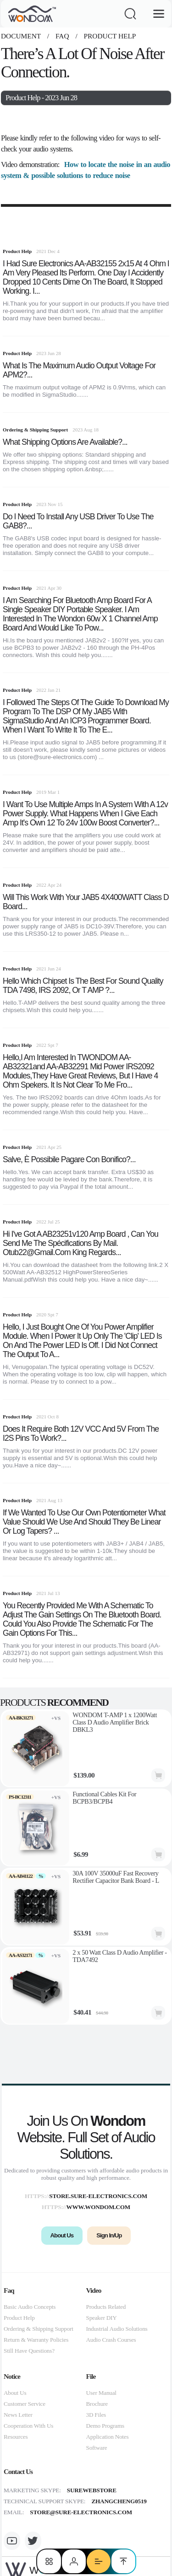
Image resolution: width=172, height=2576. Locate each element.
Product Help (109, 36)
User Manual (101, 2392)
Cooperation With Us (28, 2425)
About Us (15, 2392)
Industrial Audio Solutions (117, 2328)
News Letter (18, 2414)
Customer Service (24, 2403)
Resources (16, 2436)
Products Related (106, 2306)
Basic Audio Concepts (29, 2306)
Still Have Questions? (29, 2350)
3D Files (96, 2414)
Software (96, 2447)
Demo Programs (105, 2425)
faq (62, 36)
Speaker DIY (101, 2317)
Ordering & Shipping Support (38, 2328)
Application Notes (107, 2436)
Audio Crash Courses (111, 2339)
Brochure (97, 2403)
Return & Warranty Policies (36, 2339)
